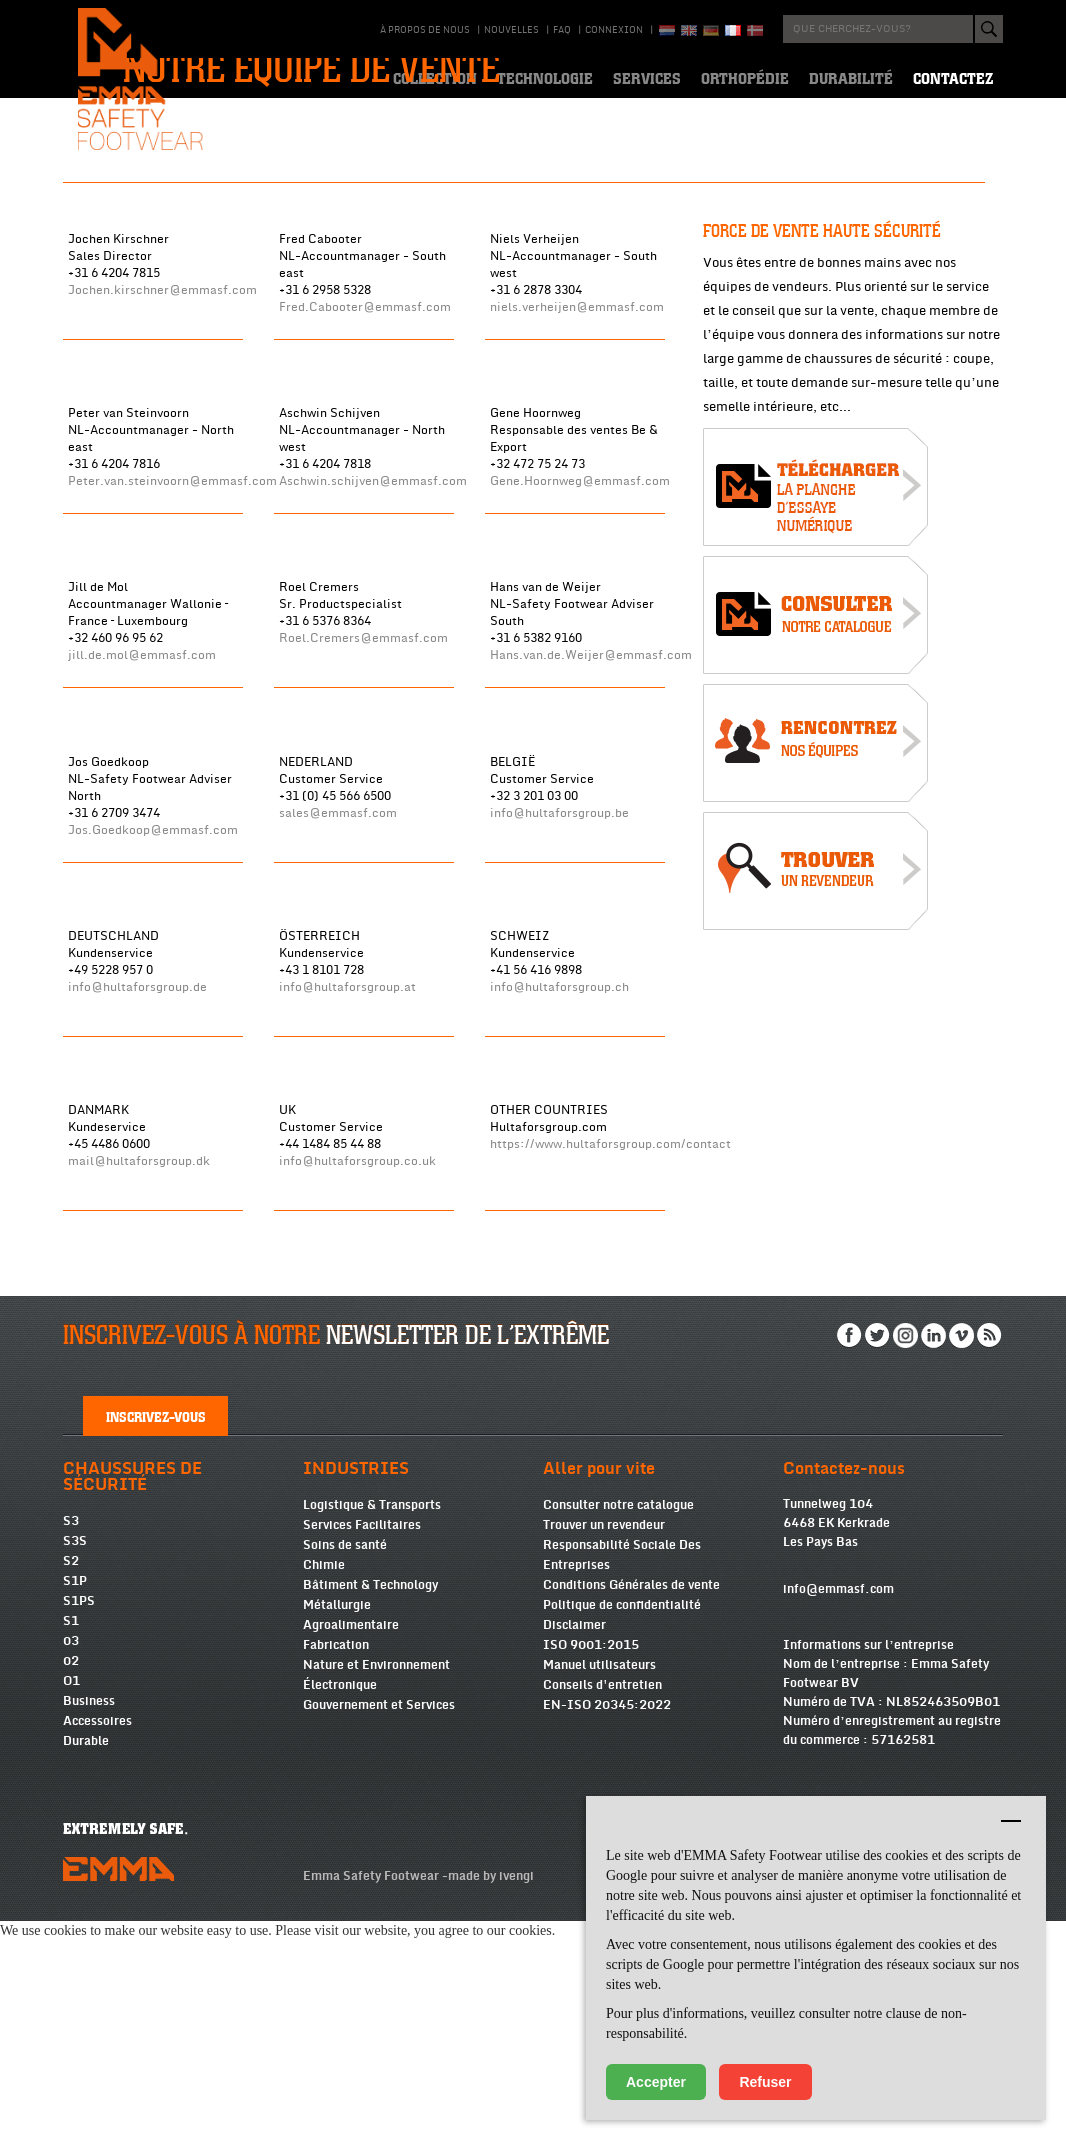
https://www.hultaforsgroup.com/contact (610, 1342)
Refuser (765, 2082)
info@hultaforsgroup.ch (559, 1185)
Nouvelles (511, 30)
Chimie (324, 1784)
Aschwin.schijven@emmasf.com (373, 680)
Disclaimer (574, 1844)
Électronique (340, 1904)
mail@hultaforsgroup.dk (139, 1359)
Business (89, 1920)
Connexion (614, 30)
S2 (71, 1780)
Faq (562, 30)
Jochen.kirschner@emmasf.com (162, 489)
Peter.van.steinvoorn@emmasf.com (172, 680)
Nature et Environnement (376, 1884)
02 (71, 1880)
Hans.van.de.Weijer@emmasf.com (591, 854)
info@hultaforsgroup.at (347, 1185)
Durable (86, 1960)
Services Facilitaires (362, 1744)
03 (71, 1860)
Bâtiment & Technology (370, 1804)
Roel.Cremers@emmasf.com (363, 837)
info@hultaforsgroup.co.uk (357, 1359)
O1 (71, 1900)
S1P (75, 1800)
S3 (71, 1740)
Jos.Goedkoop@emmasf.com (153, 1028)
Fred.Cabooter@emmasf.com (365, 506)
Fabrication (336, 1864)
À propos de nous (425, 30)
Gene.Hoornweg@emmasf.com (580, 680)
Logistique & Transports (372, 1724)
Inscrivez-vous (156, 1635)
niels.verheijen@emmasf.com (577, 506)
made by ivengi (491, 2095)
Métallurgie (337, 1824)
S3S (75, 1760)
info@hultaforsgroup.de (137, 1185)
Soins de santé (345, 1764)
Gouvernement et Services (379, 1924)
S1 (71, 1840)
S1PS (79, 1820)
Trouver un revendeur (604, 1744)
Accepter (656, 2082)
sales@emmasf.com (338, 1011)
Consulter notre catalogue (618, 1724)
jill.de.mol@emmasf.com (142, 854)
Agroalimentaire (351, 1844)
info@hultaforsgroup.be (559, 1011)
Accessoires (97, 1940)
